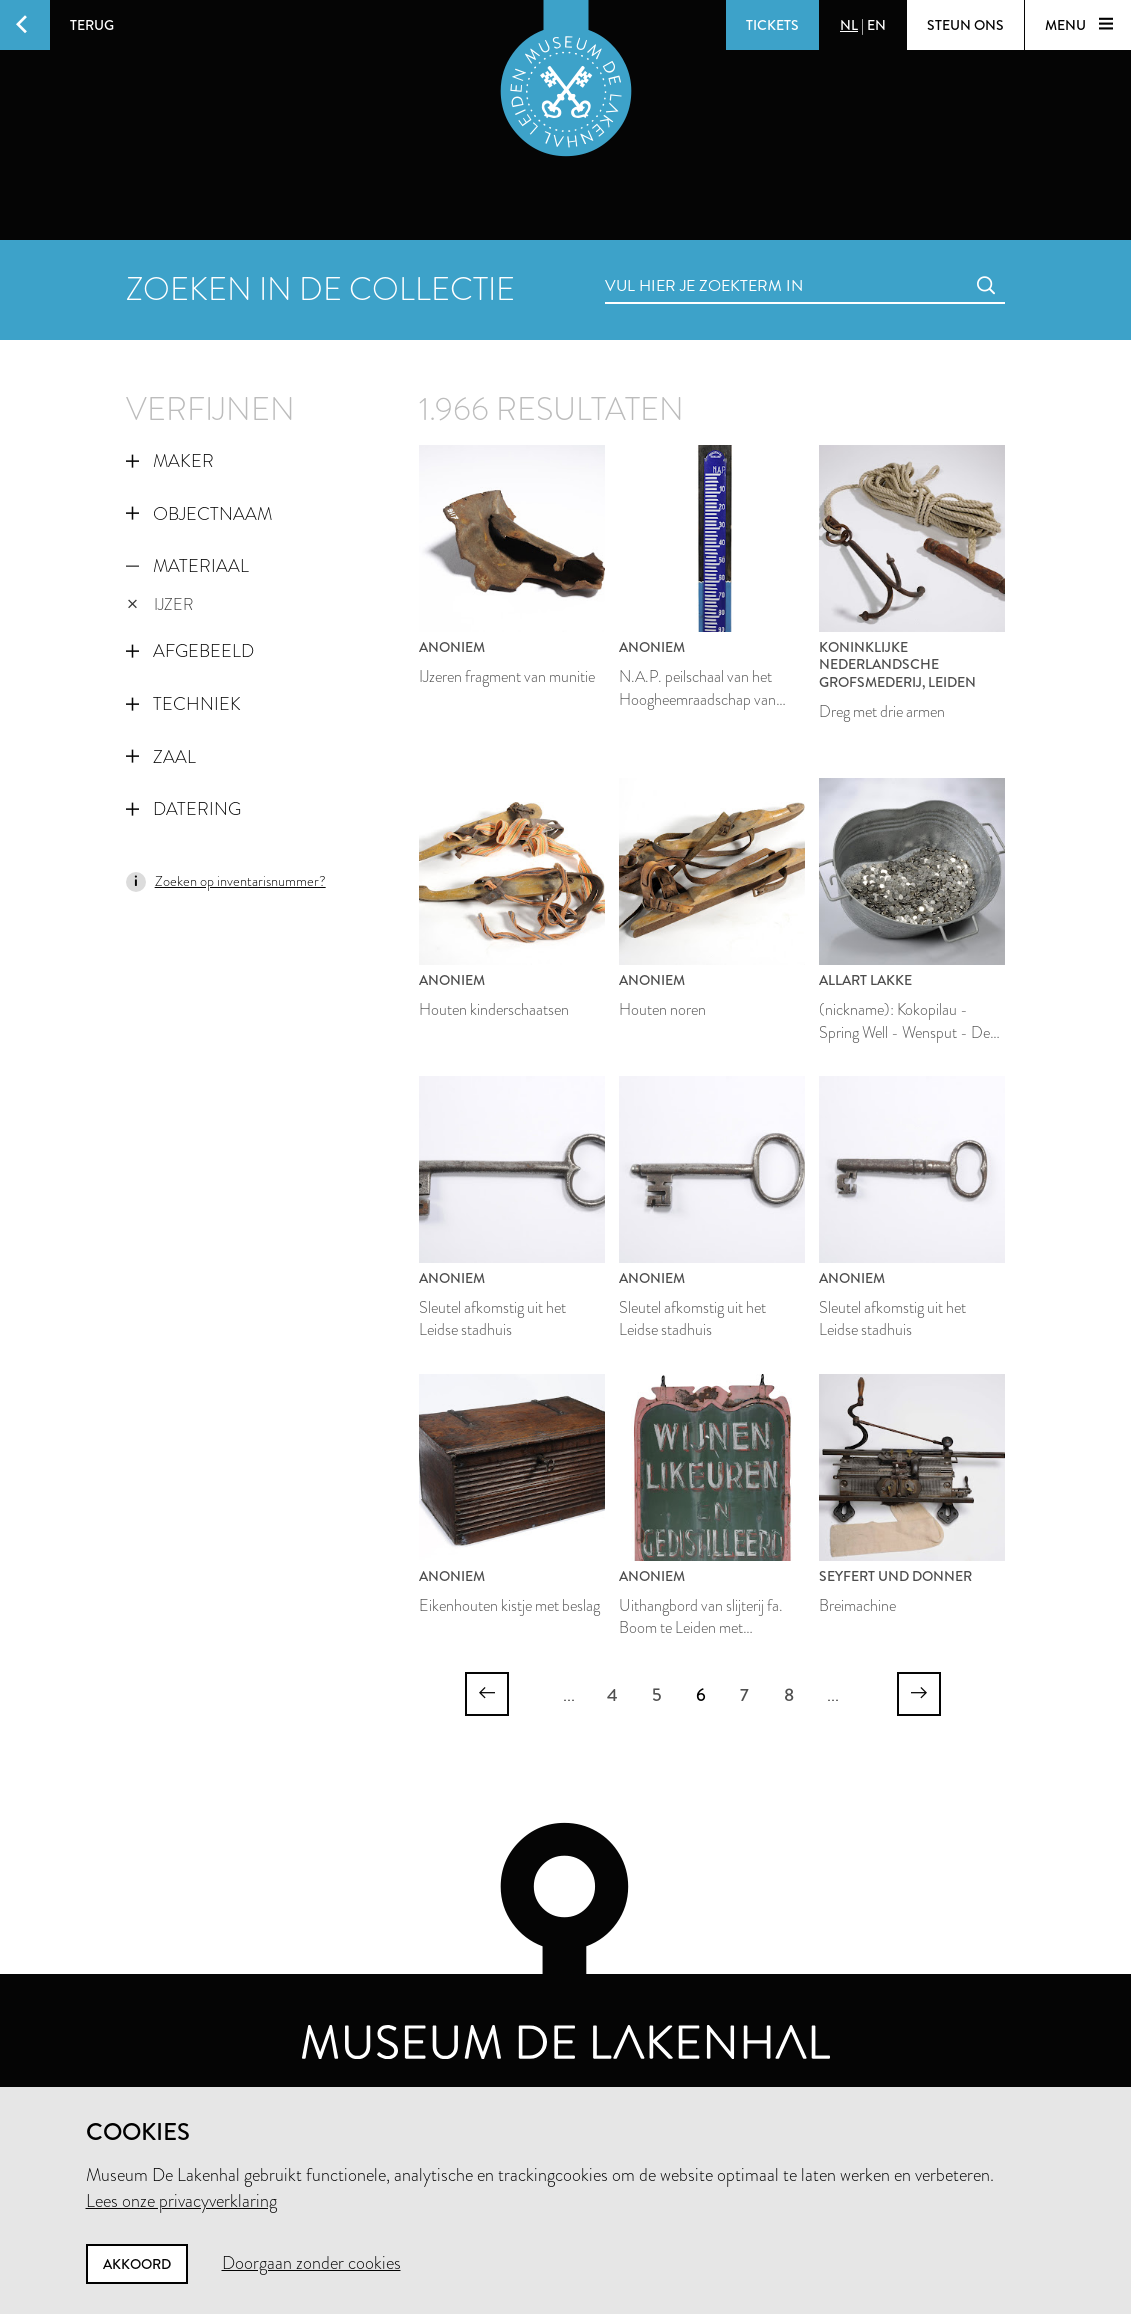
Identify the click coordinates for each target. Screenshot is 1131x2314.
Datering (183, 809)
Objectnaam (199, 514)
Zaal (161, 757)
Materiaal (187, 566)
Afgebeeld (190, 651)
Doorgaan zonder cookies (311, 2263)
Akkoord (137, 2264)
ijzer (160, 604)
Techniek (183, 704)
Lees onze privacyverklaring (181, 2201)
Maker (170, 461)
